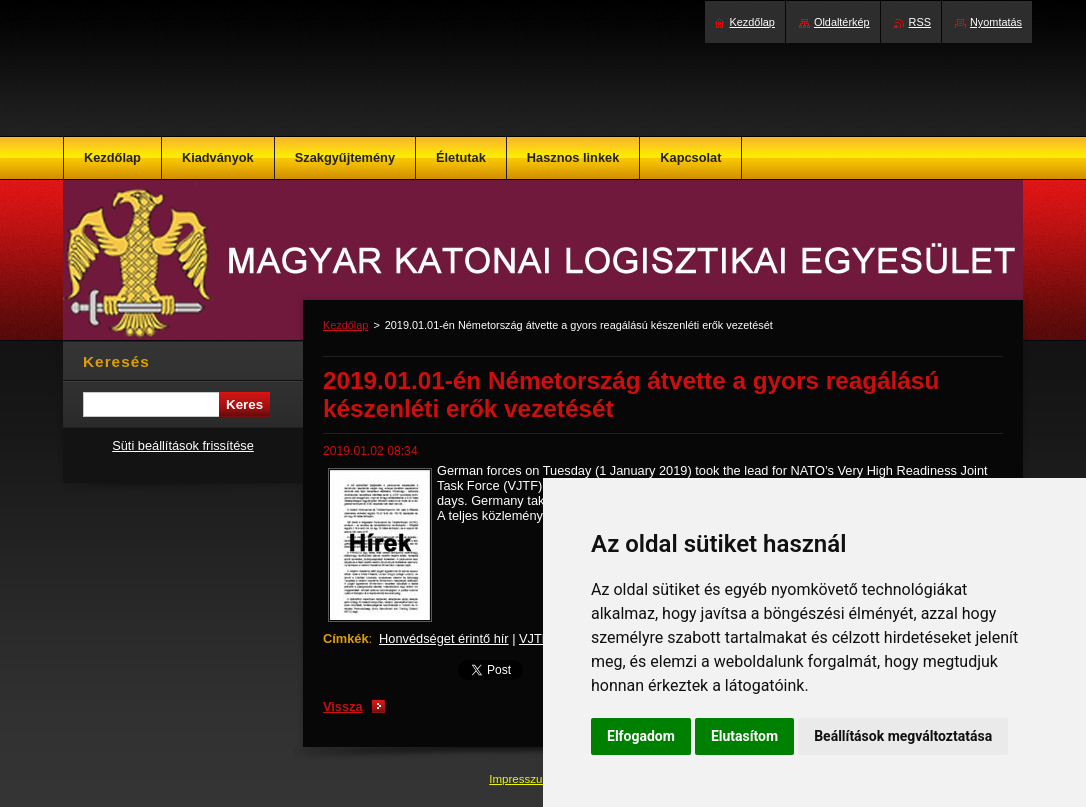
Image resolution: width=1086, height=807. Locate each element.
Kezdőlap (345, 325)
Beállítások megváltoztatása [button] (903, 736)
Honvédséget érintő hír (443, 638)
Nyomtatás (996, 22)
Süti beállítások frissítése (183, 445)
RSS (920, 22)
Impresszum (522, 779)
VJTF (534, 638)
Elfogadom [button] (641, 736)
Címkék (346, 638)
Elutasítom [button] (744, 736)
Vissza (343, 706)
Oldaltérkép (842, 22)
